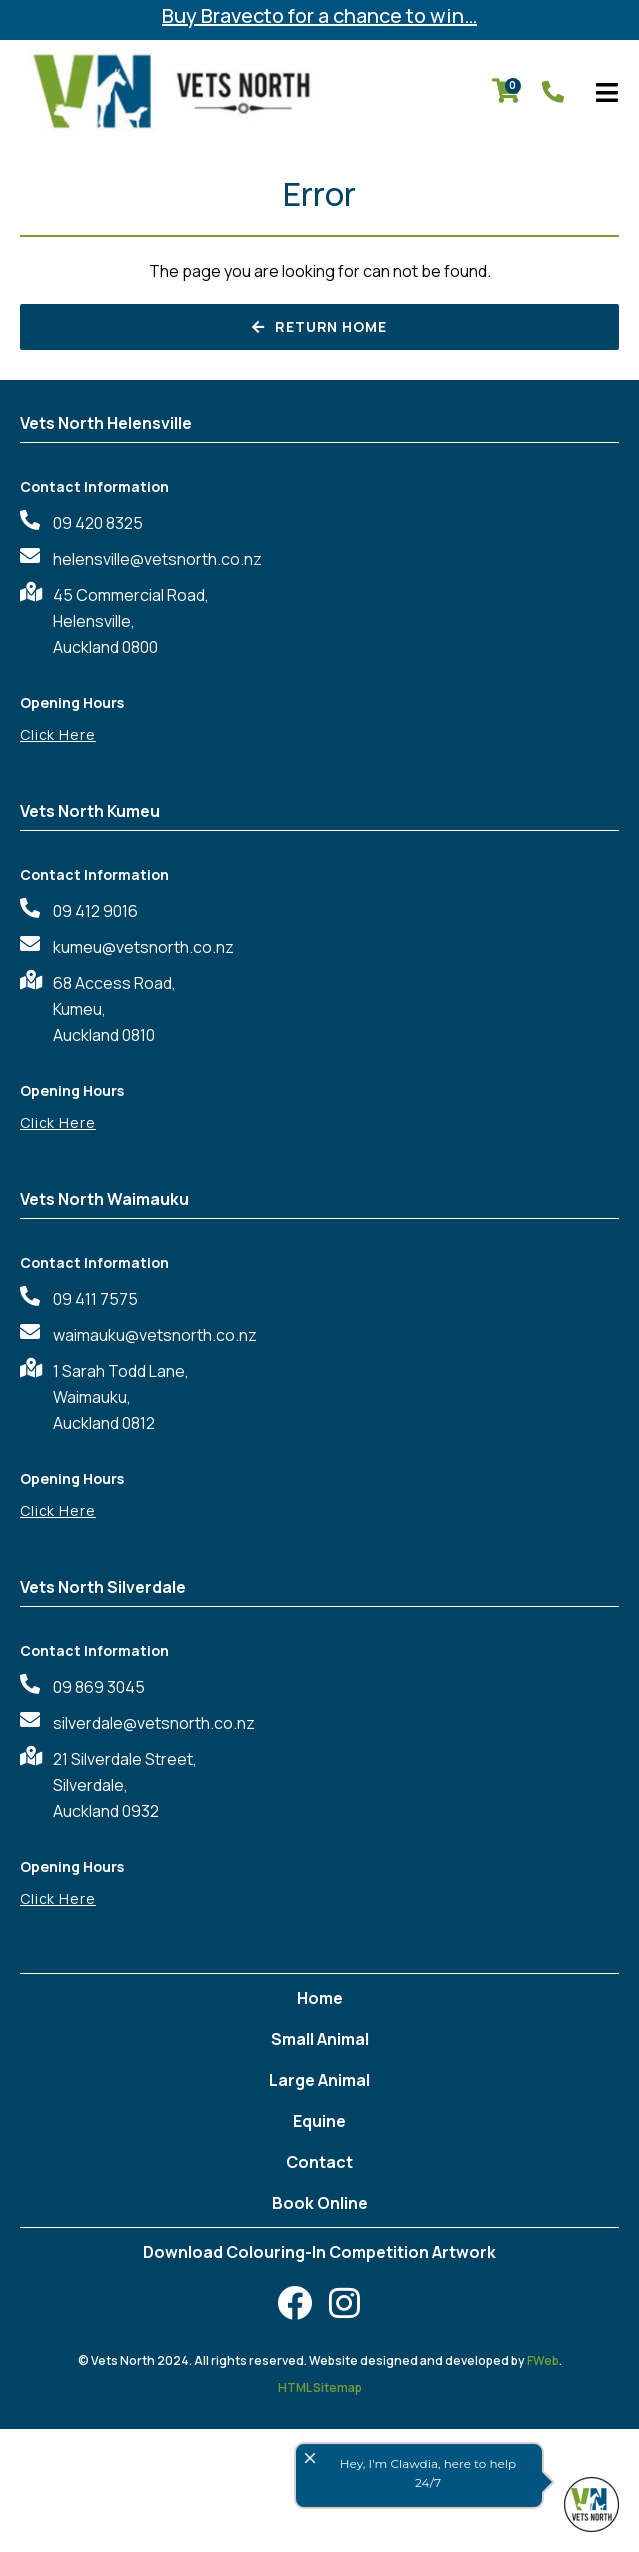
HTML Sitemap (320, 2387)
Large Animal (319, 2080)
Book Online (320, 2203)
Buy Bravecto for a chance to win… (319, 15)
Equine (319, 2121)
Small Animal (320, 2039)
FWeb (543, 2360)
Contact (319, 2162)
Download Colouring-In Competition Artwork (319, 2252)
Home (320, 1998)
